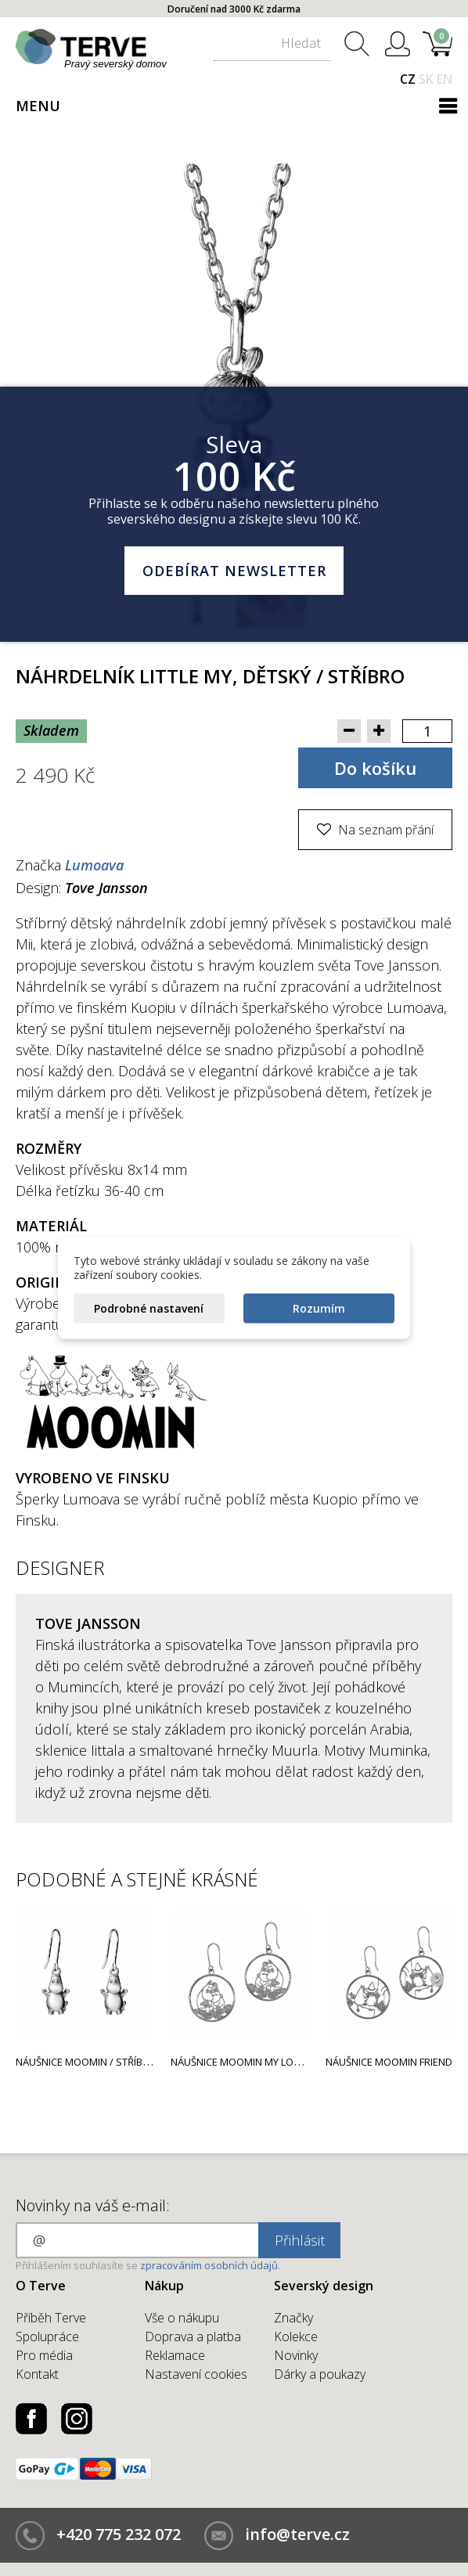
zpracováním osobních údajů (209, 2265)
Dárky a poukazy (319, 2374)
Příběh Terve (51, 2317)
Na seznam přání (384, 829)
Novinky (296, 2355)
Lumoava (94, 865)
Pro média (44, 2355)
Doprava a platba (193, 2336)
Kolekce (296, 2336)
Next (437, 1979)
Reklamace (175, 2355)
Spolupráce (47, 2336)
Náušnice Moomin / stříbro (86, 2062)
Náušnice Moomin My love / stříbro (263, 2062)
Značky (293, 2317)
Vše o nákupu (182, 2317)
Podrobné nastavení (148, 1307)
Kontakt (37, 2374)
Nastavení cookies (196, 2374)
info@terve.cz (297, 2534)
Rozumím (319, 1307)
